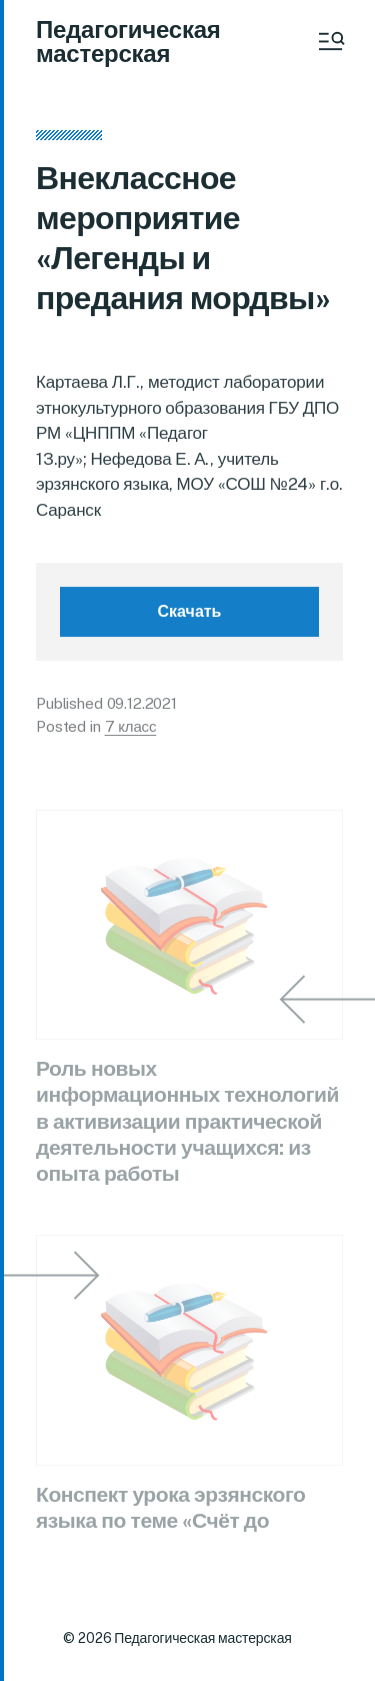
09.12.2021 (142, 707)
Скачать (190, 615)
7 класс (131, 729)
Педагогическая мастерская (128, 41)
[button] (330, 41)
